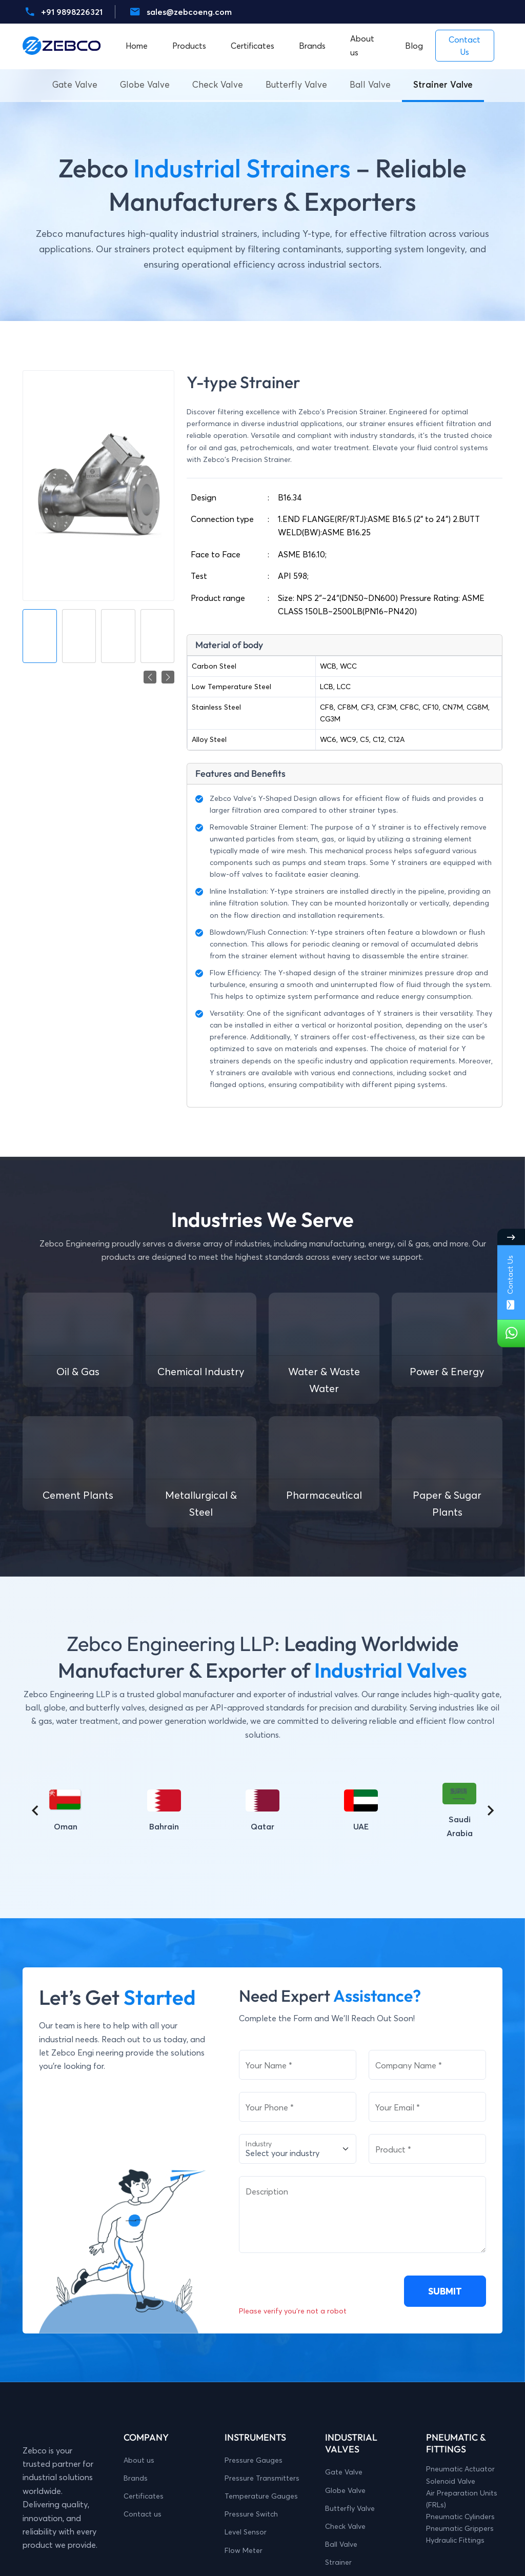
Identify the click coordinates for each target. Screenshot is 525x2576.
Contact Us (510, 1282)
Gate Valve (74, 84)
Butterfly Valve (296, 84)
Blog (414, 46)
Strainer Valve (443, 84)
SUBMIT (445, 2291)
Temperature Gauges (261, 2496)
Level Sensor (246, 2532)
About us (362, 45)
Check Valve (217, 84)
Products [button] (189, 46)
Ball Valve (370, 84)
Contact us (142, 2514)
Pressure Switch (251, 2514)
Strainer (338, 2562)
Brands (136, 2478)
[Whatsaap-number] (511, 1333)
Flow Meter (243, 2550)
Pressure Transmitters (262, 2478)
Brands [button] (312, 46)
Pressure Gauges (253, 2460)
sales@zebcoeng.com (189, 12)
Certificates (252, 46)
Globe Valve (145, 84)
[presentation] (317, 2285)
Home (137, 46)
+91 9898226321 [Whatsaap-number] (72, 12)
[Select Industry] (297, 2149)
